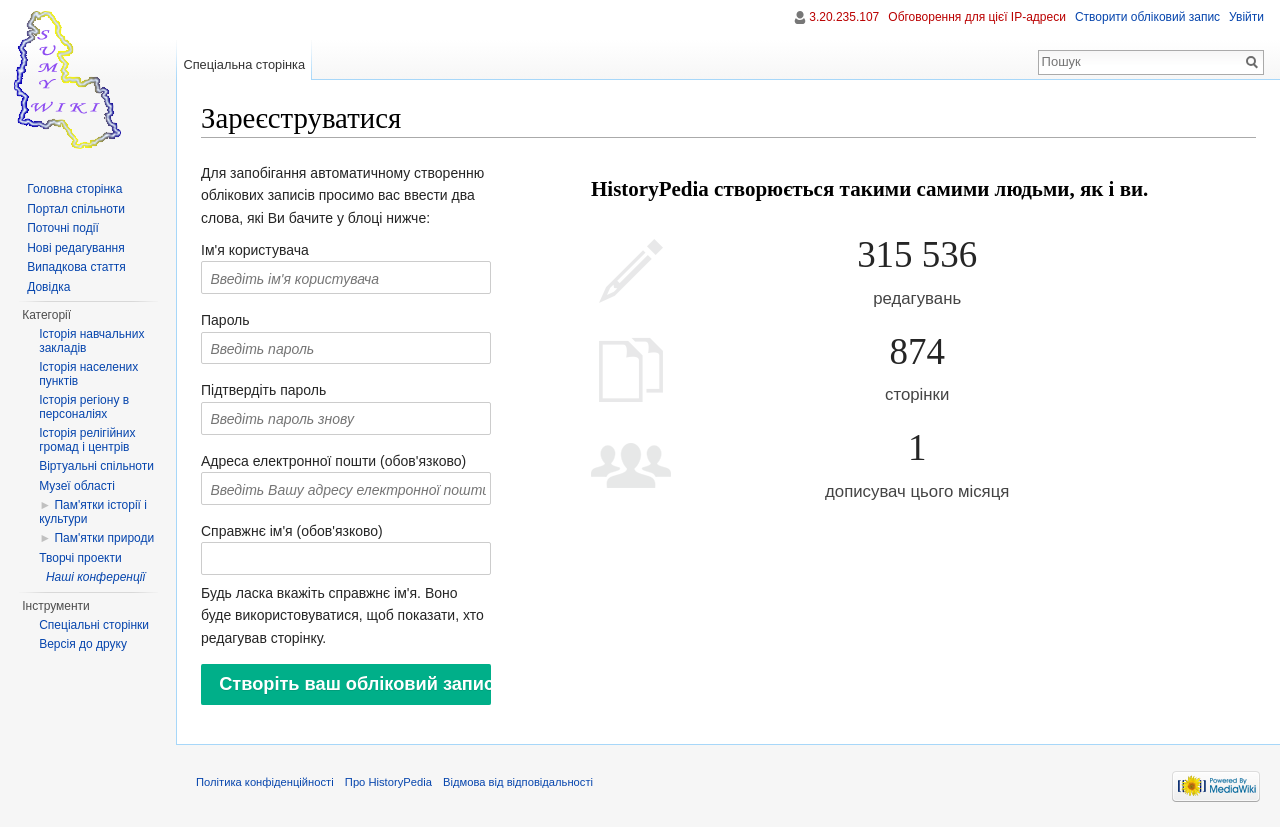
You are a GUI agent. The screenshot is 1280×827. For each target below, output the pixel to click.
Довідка (48, 287)
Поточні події (63, 228)
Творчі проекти (80, 558)
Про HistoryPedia (388, 782)
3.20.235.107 (844, 17)
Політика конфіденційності (265, 782)
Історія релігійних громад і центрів (87, 440)
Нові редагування (76, 248)
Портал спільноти (76, 209)
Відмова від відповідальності (518, 782)
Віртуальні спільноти (96, 466)
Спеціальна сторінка (244, 64)
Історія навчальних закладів (91, 341)
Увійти (1246, 17)
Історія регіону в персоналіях (84, 407)
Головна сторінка (74, 189)
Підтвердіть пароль (263, 390)
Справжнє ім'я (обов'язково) (292, 531)
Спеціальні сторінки (94, 625)
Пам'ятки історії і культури (93, 512)
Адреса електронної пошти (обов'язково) (333, 461)
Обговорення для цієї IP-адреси (977, 17)
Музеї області (77, 486)
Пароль (225, 320)
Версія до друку (83, 644)
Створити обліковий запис (1147, 17)
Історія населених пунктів (88, 374)
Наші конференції (95, 577)
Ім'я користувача (255, 250)
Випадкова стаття (76, 267)
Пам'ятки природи (104, 538)
